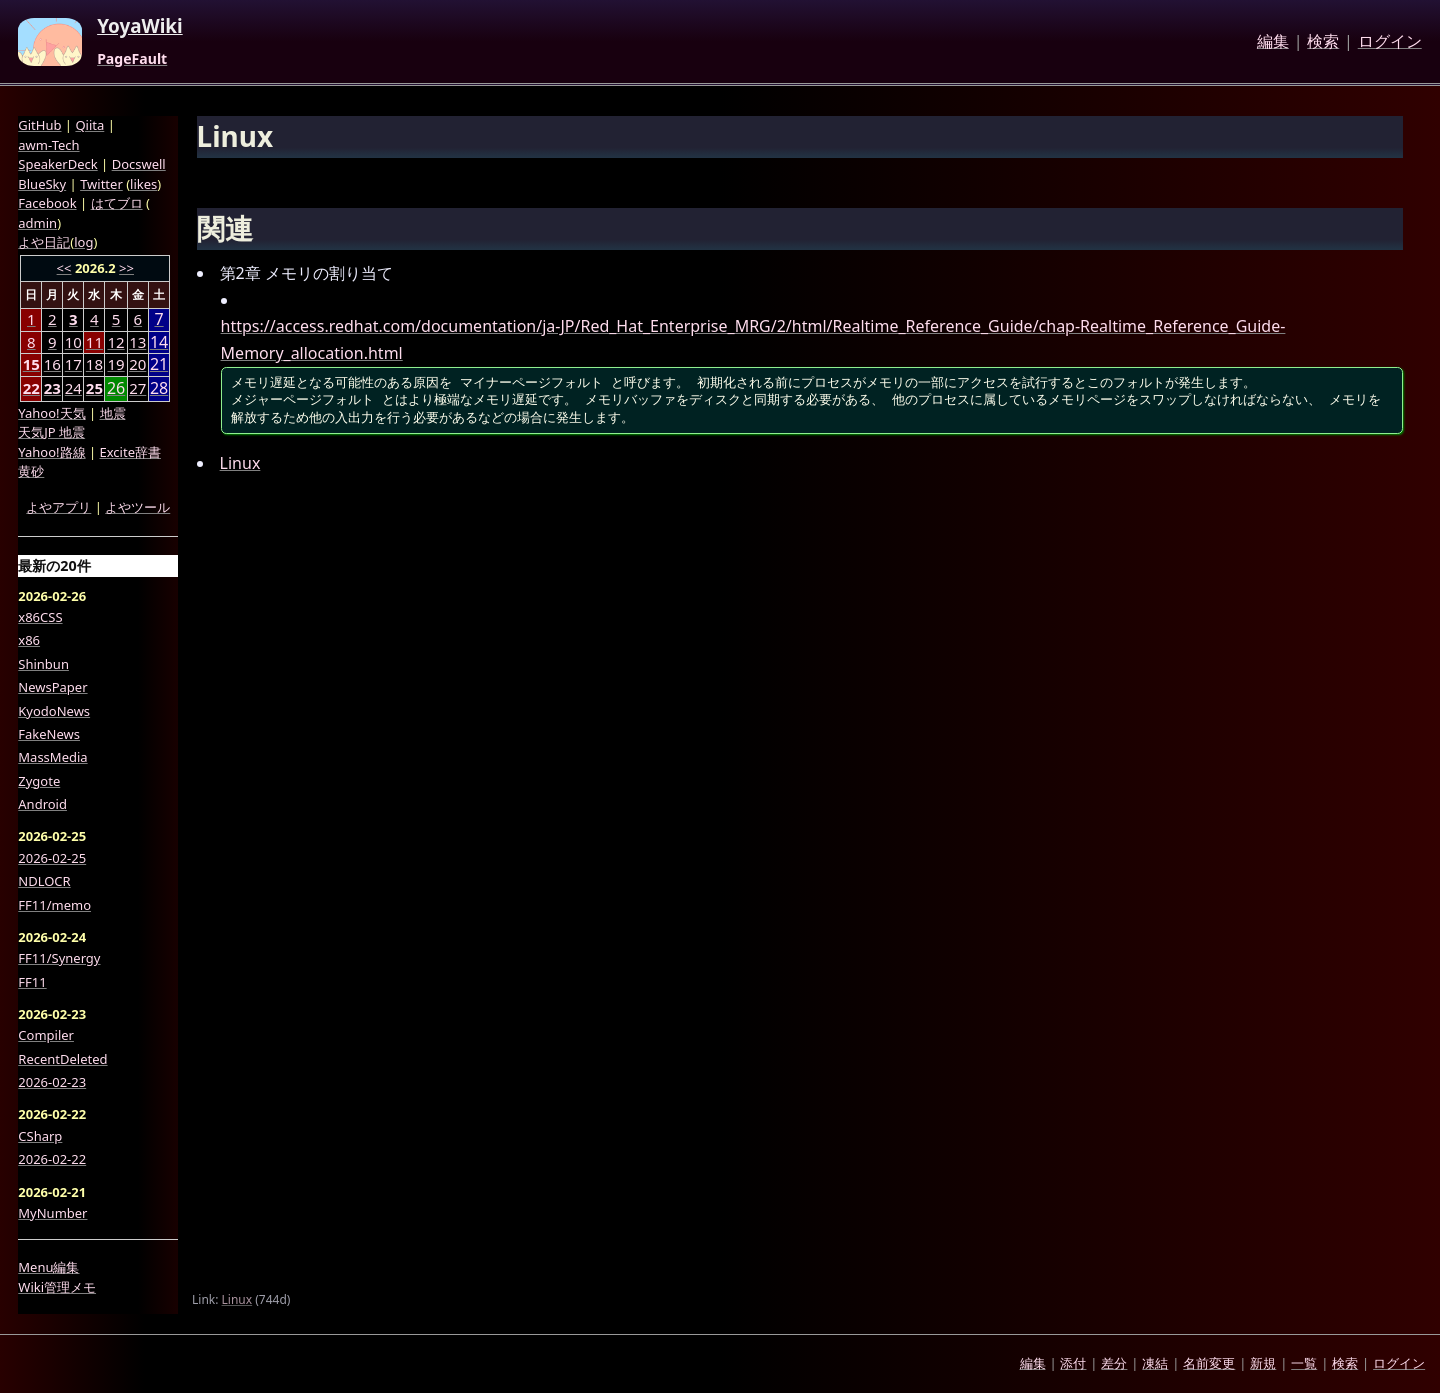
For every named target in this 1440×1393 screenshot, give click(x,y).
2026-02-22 (52, 1159)
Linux (240, 463)
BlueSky (42, 184)
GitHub (39, 125)
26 (116, 388)
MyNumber (52, 1213)
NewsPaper (52, 687)
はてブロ (117, 203)
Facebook (47, 203)
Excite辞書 (130, 452)
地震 (113, 413)
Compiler (46, 1035)
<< (64, 268)
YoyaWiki (140, 27)
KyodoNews (54, 711)
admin (37, 223)
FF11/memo (54, 905)
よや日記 (44, 242)
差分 (1114, 1363)
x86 (29, 640)
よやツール (137, 507)
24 (73, 388)
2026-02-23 (52, 1082)
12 (115, 342)
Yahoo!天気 (51, 413)
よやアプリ (58, 507)
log (83, 242)
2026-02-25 (52, 858)
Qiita (89, 125)
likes (143, 184)
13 (137, 342)
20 (137, 364)
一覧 (1304, 1363)
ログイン (1390, 42)
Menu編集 (48, 1267)
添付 (1073, 1363)
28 (159, 388)
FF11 (32, 982)
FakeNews (49, 734)
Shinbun (43, 664)
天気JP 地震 (51, 432)
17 (73, 364)
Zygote (39, 781)
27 (137, 388)
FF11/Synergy (59, 958)
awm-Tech (48, 145)
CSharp (40, 1136)
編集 (1273, 42)
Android (42, 804)
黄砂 (31, 471)
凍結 (1155, 1363)
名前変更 (1209, 1363)
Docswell (139, 164)
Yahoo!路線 (51, 452)
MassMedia (52, 757)
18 (94, 364)
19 (115, 364)
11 (94, 342)
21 (159, 364)
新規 (1263, 1363)
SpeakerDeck (57, 164)
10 (73, 342)
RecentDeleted (62, 1059)
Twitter (101, 184)
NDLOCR (44, 881)
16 (52, 364)
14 (159, 342)
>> (126, 268)
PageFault (132, 59)
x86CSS (40, 617)
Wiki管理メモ (57, 1287)
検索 (1323, 42)
